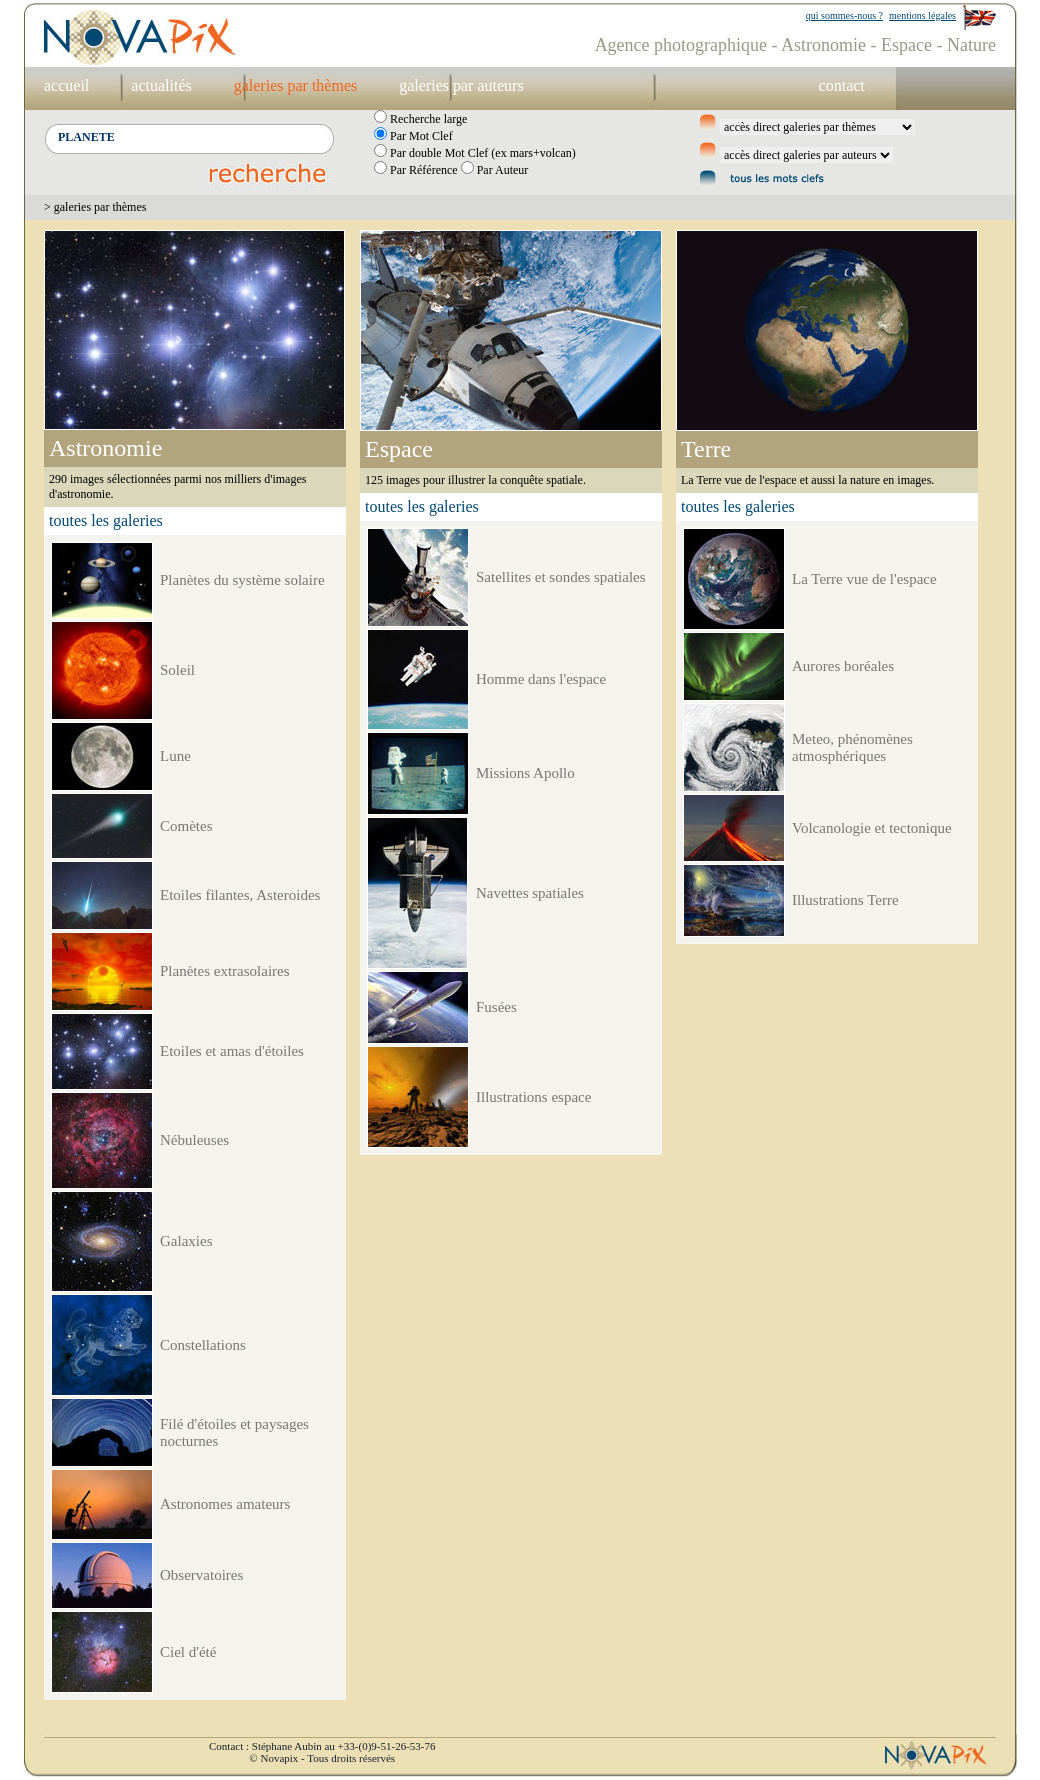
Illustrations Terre (845, 900)
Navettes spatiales (530, 893)
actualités (161, 85)
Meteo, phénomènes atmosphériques (852, 747)
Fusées (496, 1007)
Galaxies (186, 1241)
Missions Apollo (525, 773)
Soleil (177, 670)
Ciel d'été (188, 1652)
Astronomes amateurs (225, 1504)
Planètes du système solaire (242, 580)
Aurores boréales (843, 666)
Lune (175, 756)
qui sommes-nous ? (844, 15)
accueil (66, 85)
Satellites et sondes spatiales (561, 577)
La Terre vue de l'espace (864, 579)
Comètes (186, 826)
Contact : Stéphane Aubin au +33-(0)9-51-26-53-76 (322, 1746)
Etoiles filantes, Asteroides (240, 895)
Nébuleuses (194, 1140)
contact (842, 85)
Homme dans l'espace (541, 679)
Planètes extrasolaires (225, 971)
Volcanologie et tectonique (872, 828)
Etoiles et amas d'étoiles (232, 1051)
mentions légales (922, 15)
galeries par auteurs (461, 85)
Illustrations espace (533, 1097)
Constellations (203, 1345)
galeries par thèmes (296, 85)
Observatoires (201, 1575)
